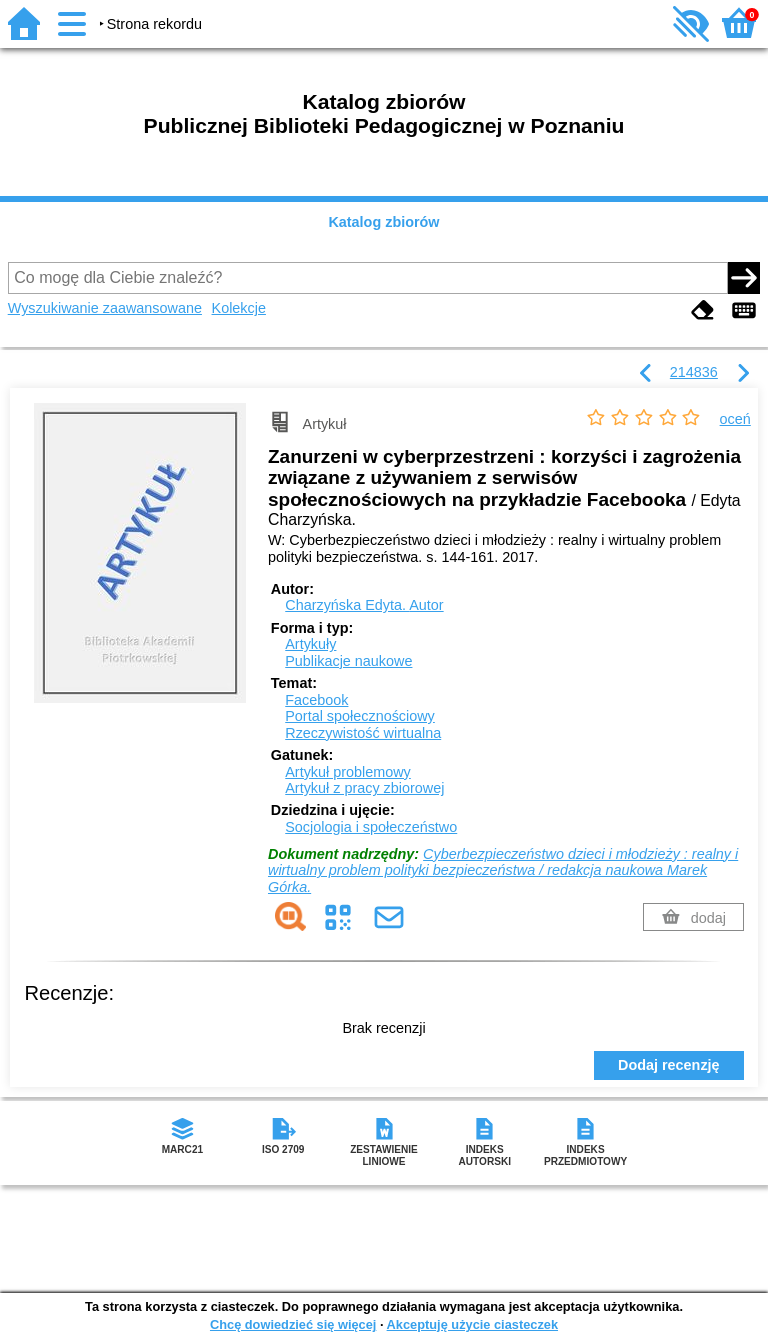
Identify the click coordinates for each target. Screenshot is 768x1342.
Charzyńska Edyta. (364, 605)
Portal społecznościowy (360, 716)
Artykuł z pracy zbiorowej (364, 788)
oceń (735, 419)
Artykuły (310, 644)
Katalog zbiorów (383, 222)
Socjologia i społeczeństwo (371, 827)
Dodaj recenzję (669, 1065)
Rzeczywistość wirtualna (363, 733)
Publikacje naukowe (348, 661)
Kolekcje (239, 308)
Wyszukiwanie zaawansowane (105, 308)
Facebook (316, 700)
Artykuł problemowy (348, 772)
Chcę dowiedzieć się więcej (293, 1324)
